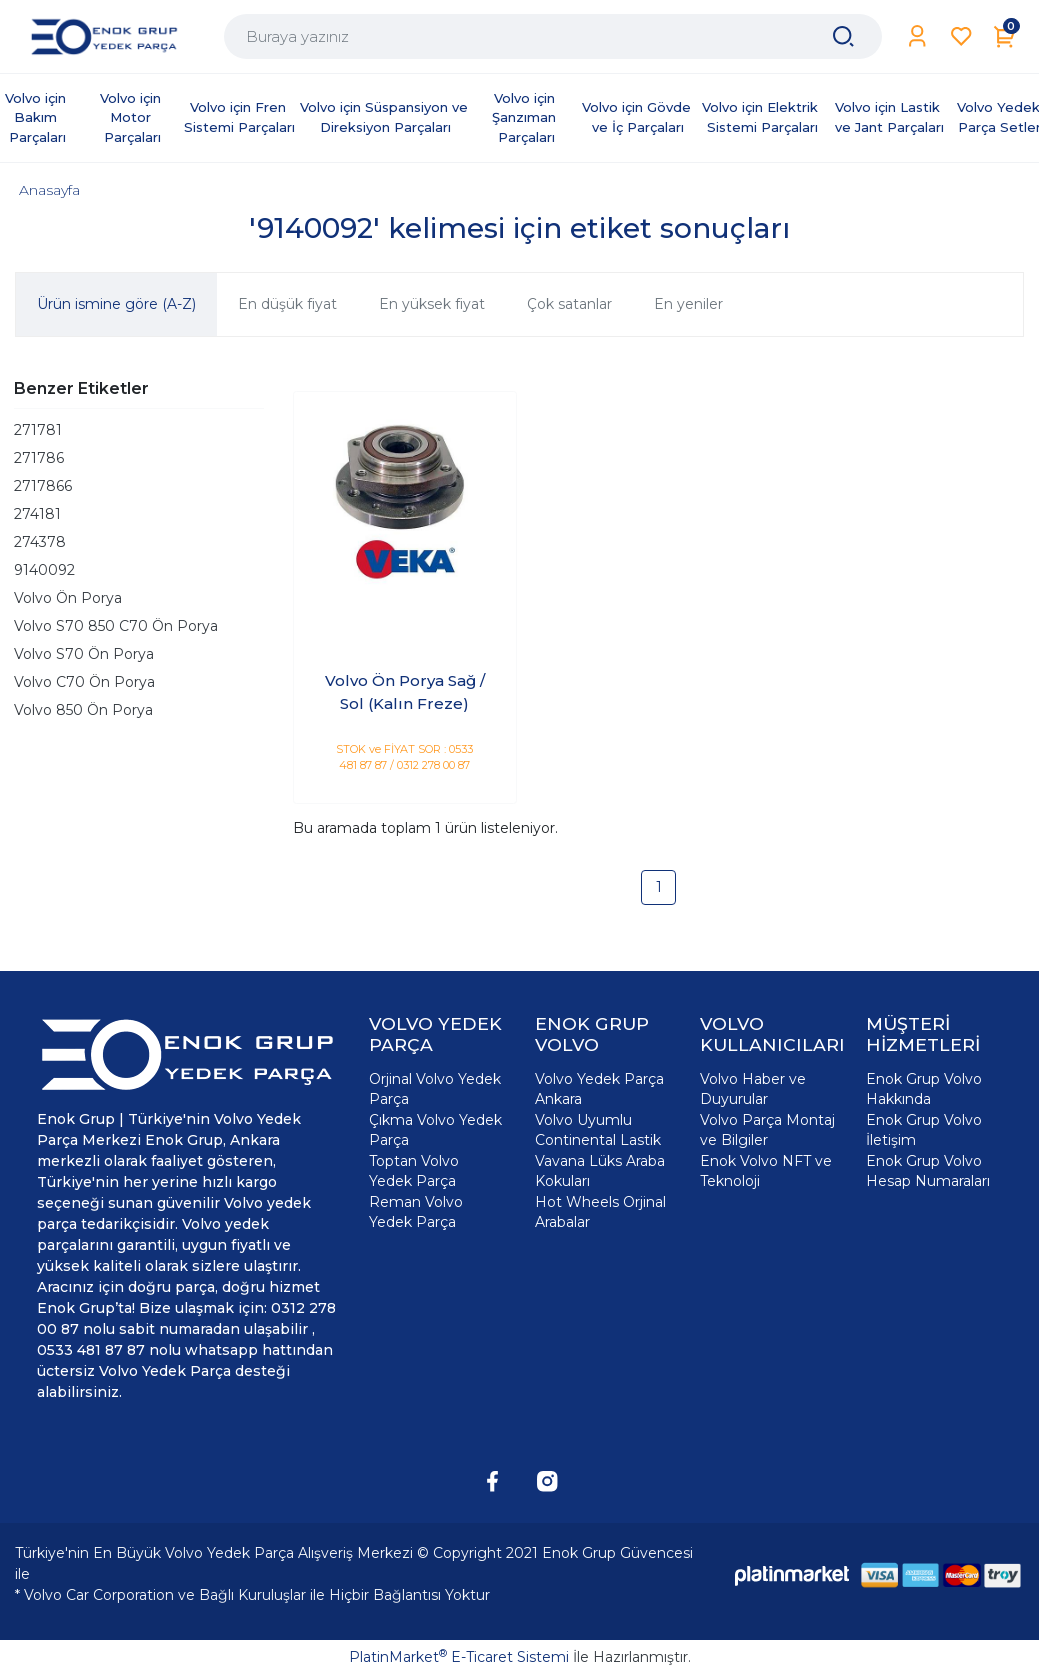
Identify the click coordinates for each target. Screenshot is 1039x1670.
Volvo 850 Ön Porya (83, 710)
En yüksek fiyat (432, 304)
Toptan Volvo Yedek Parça (414, 1171)
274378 (40, 542)
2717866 (43, 486)
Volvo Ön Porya (68, 598)
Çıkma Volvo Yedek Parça (435, 1130)
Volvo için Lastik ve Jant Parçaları (889, 117)
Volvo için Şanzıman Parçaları (526, 117)
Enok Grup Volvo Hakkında (924, 1089)
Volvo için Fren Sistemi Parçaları (239, 117)
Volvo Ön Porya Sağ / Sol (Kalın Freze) (405, 692)
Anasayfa (49, 190)
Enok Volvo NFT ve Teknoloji (766, 1171)
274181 (37, 514)
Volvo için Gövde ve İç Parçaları (638, 117)
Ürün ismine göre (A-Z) (116, 304)
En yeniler (688, 304)
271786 (39, 458)
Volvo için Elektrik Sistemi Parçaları (762, 117)
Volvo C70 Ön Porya (84, 682)
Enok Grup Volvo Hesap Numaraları (928, 1171)
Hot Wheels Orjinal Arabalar (600, 1212)
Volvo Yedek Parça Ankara (599, 1089)
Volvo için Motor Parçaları (132, 117)
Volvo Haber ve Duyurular (753, 1089)
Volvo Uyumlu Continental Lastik (598, 1130)
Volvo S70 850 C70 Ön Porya (116, 626)
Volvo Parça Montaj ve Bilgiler (767, 1130)
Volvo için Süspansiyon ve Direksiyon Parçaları (386, 117)
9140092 (44, 570)
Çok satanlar (569, 304)
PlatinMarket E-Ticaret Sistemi (459, 1657)
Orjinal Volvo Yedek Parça (435, 1089)
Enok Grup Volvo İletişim (924, 1130)
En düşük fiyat (287, 304)
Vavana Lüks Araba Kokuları (600, 1171)
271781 (38, 430)
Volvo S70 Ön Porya (84, 654)
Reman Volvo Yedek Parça (416, 1212)
